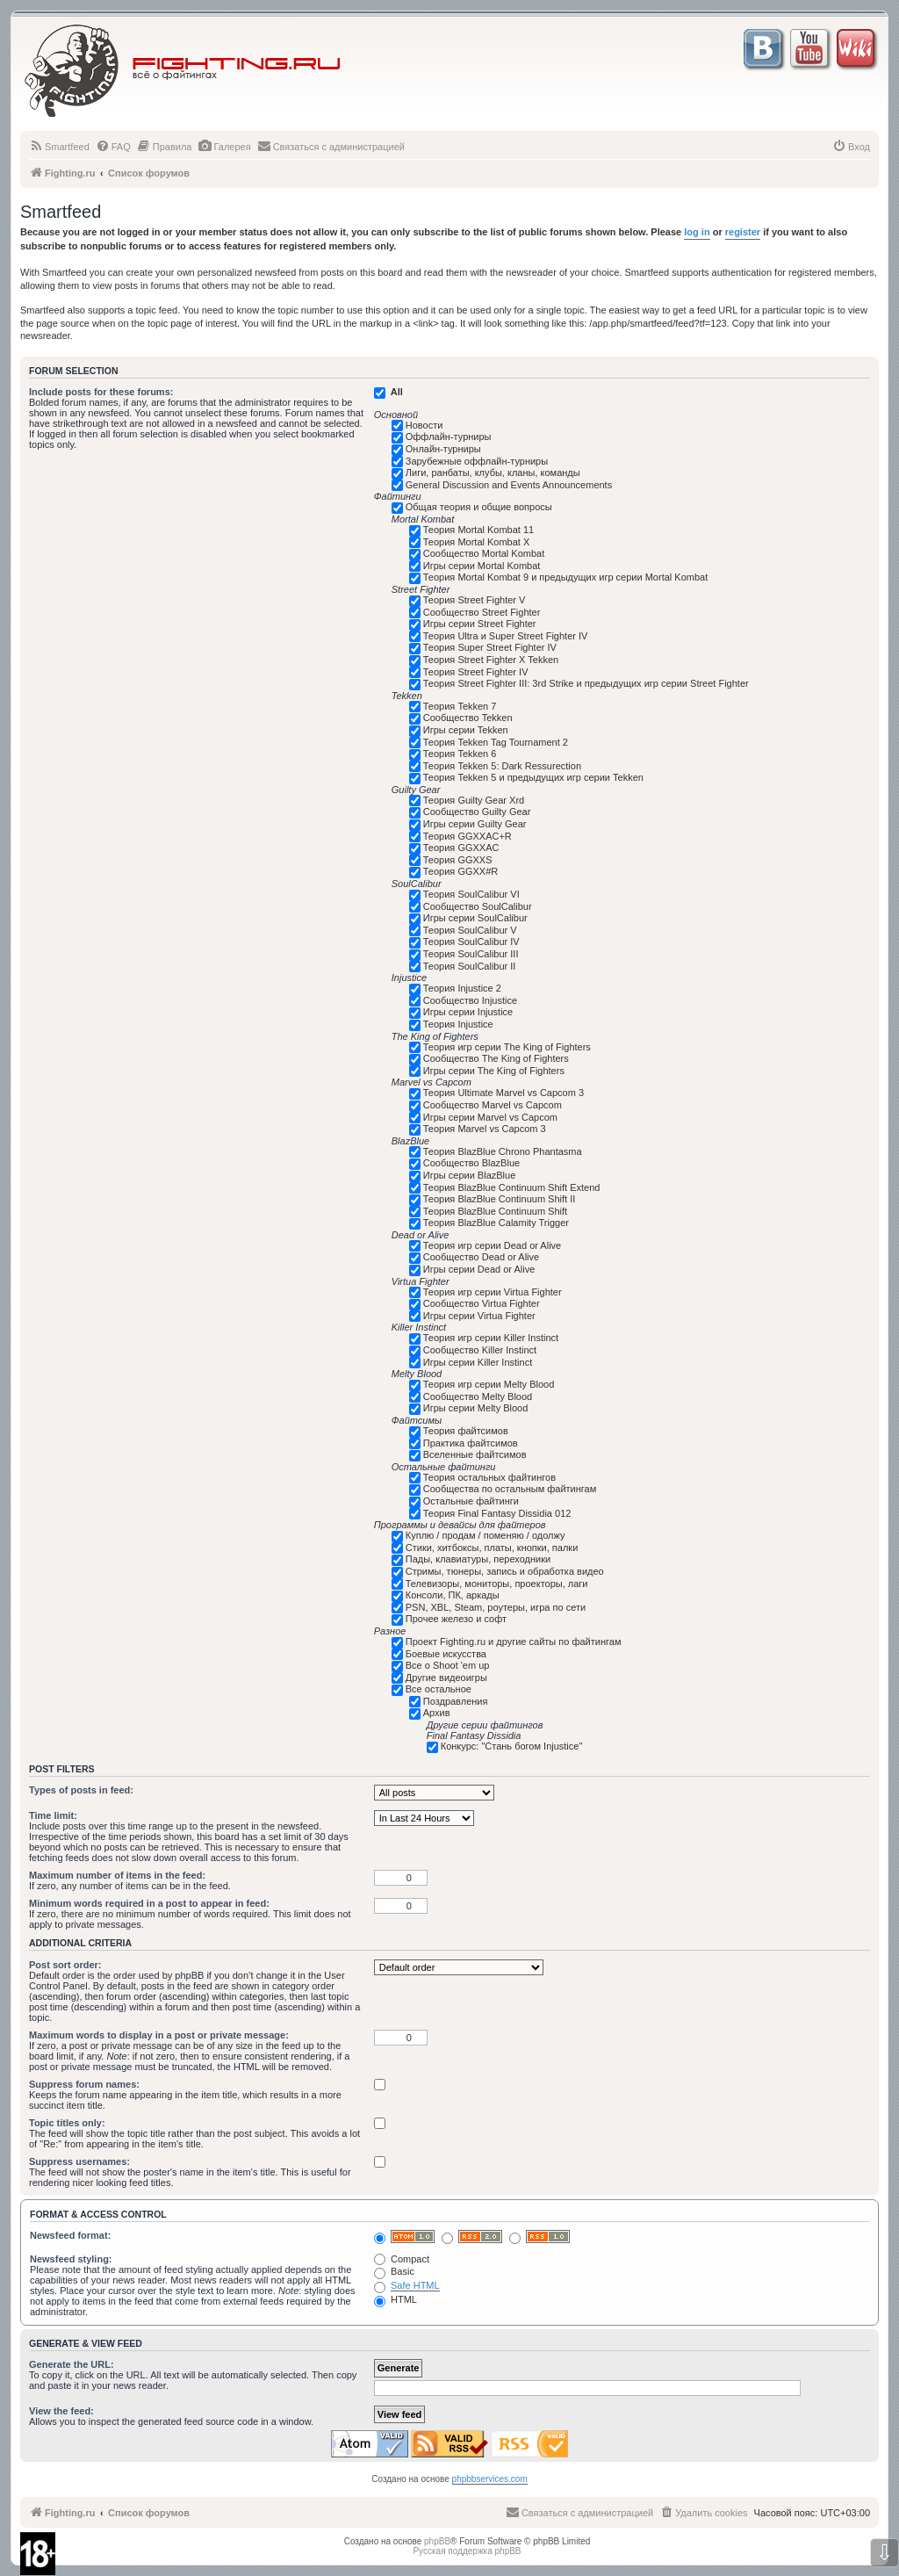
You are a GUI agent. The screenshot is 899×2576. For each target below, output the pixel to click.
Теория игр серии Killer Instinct (490, 1337)
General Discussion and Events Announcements (509, 485)
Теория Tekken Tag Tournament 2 (495, 742)
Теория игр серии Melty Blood (489, 1384)
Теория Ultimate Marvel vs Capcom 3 (503, 1092)
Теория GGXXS (458, 860)
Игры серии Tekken (465, 730)
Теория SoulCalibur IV (471, 941)
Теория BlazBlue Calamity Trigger (496, 1222)
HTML (395, 2299)
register (742, 232)
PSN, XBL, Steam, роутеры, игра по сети (496, 1607)
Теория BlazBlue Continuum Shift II (499, 1199)
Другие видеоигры (446, 1677)
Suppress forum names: (84, 2084)
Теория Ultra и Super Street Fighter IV (505, 636)
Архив (436, 1712)
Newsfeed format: (70, 2235)
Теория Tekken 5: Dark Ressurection (502, 766)
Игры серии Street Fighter (479, 623)
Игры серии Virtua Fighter (479, 1315)
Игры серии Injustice (468, 1012)
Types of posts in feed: (81, 1790)
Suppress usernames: (79, 2161)
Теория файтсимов (465, 1430)
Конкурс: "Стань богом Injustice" (512, 1746)
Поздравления (455, 1701)
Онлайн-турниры (443, 449)
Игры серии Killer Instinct (477, 1362)
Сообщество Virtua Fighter (481, 1303)
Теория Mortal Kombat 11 (478, 529)
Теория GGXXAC (461, 847)
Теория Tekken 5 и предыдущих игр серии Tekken (533, 777)
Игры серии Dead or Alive (479, 1269)
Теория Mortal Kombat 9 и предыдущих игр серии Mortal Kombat (565, 577)
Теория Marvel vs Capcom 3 (484, 1128)
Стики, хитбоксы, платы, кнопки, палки (492, 1547)
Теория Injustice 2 (462, 988)
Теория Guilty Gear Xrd (473, 800)
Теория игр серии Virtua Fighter (492, 1292)
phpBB (437, 2541)
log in (696, 232)
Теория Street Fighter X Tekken (490, 659)
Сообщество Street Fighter (482, 612)
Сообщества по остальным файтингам (510, 1488)
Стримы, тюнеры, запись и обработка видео (505, 1571)
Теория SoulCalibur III (471, 954)
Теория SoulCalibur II (469, 966)
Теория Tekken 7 (460, 706)
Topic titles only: (67, 2123)
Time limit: (53, 1815)
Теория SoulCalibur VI (471, 894)
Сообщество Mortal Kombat (483, 553)
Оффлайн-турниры (449, 436)
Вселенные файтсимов (475, 1454)
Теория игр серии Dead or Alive (492, 1245)
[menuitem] (59, 146)
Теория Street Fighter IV (476, 672)
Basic (394, 2271)
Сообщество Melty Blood (477, 1396)
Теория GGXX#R (460, 871)
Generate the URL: (71, 2364)
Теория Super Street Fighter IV (490, 647)
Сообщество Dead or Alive (481, 1257)
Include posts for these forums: (101, 391)
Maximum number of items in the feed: (117, 1875)
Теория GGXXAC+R (467, 836)
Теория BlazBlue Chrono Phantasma (502, 1151)
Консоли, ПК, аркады (453, 1595)
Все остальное (438, 1689)
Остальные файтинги (471, 1501)
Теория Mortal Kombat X (476, 542)
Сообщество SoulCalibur (477, 906)
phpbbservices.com (490, 2479)
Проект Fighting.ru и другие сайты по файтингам (514, 1641)
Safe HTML (415, 2285)
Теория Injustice (458, 1024)
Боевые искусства (446, 1654)
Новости (424, 425)
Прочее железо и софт (456, 1618)
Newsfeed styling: (71, 2259)
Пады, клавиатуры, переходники (478, 1559)
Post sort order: (65, 1964)
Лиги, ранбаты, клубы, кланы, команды (493, 472)
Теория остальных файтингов (489, 1477)
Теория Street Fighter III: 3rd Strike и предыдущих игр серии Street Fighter (586, 683)
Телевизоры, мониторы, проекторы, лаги (497, 1583)
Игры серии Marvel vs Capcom (490, 1117)
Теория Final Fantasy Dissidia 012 (497, 1513)
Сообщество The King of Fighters (496, 1058)
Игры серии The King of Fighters (494, 1070)
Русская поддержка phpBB (467, 2551)
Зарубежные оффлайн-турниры (477, 461)
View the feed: (61, 2411)
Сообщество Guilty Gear (477, 811)
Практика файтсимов (470, 1443)
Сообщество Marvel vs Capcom (492, 1105)
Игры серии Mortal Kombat (482, 565)
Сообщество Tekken (468, 717)
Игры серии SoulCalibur (475, 918)
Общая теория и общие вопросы (479, 506)
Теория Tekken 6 (460, 753)
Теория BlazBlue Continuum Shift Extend (512, 1187)
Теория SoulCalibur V (470, 930)
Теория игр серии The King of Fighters (507, 1047)
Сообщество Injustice (470, 1000)
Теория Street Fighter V (474, 600)
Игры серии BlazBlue (469, 1175)
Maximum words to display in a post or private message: (159, 2035)
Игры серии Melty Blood (476, 1408)
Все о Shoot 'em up (448, 1665)
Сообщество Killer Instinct (479, 1350)
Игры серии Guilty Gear (475, 824)
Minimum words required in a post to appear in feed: (149, 1903)
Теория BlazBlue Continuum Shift (495, 1211)
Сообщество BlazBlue (471, 1163)
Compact (401, 2259)
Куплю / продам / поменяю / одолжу (485, 1535)
